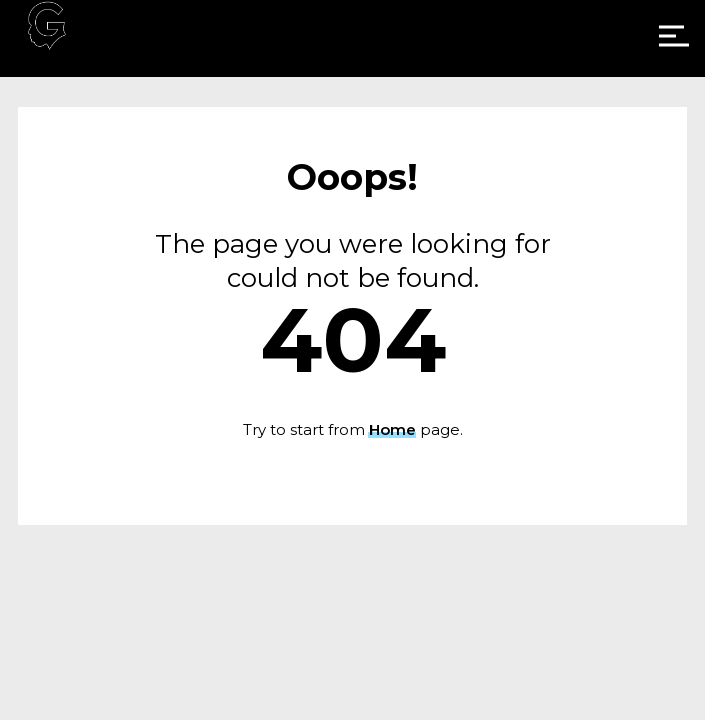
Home (392, 429)
